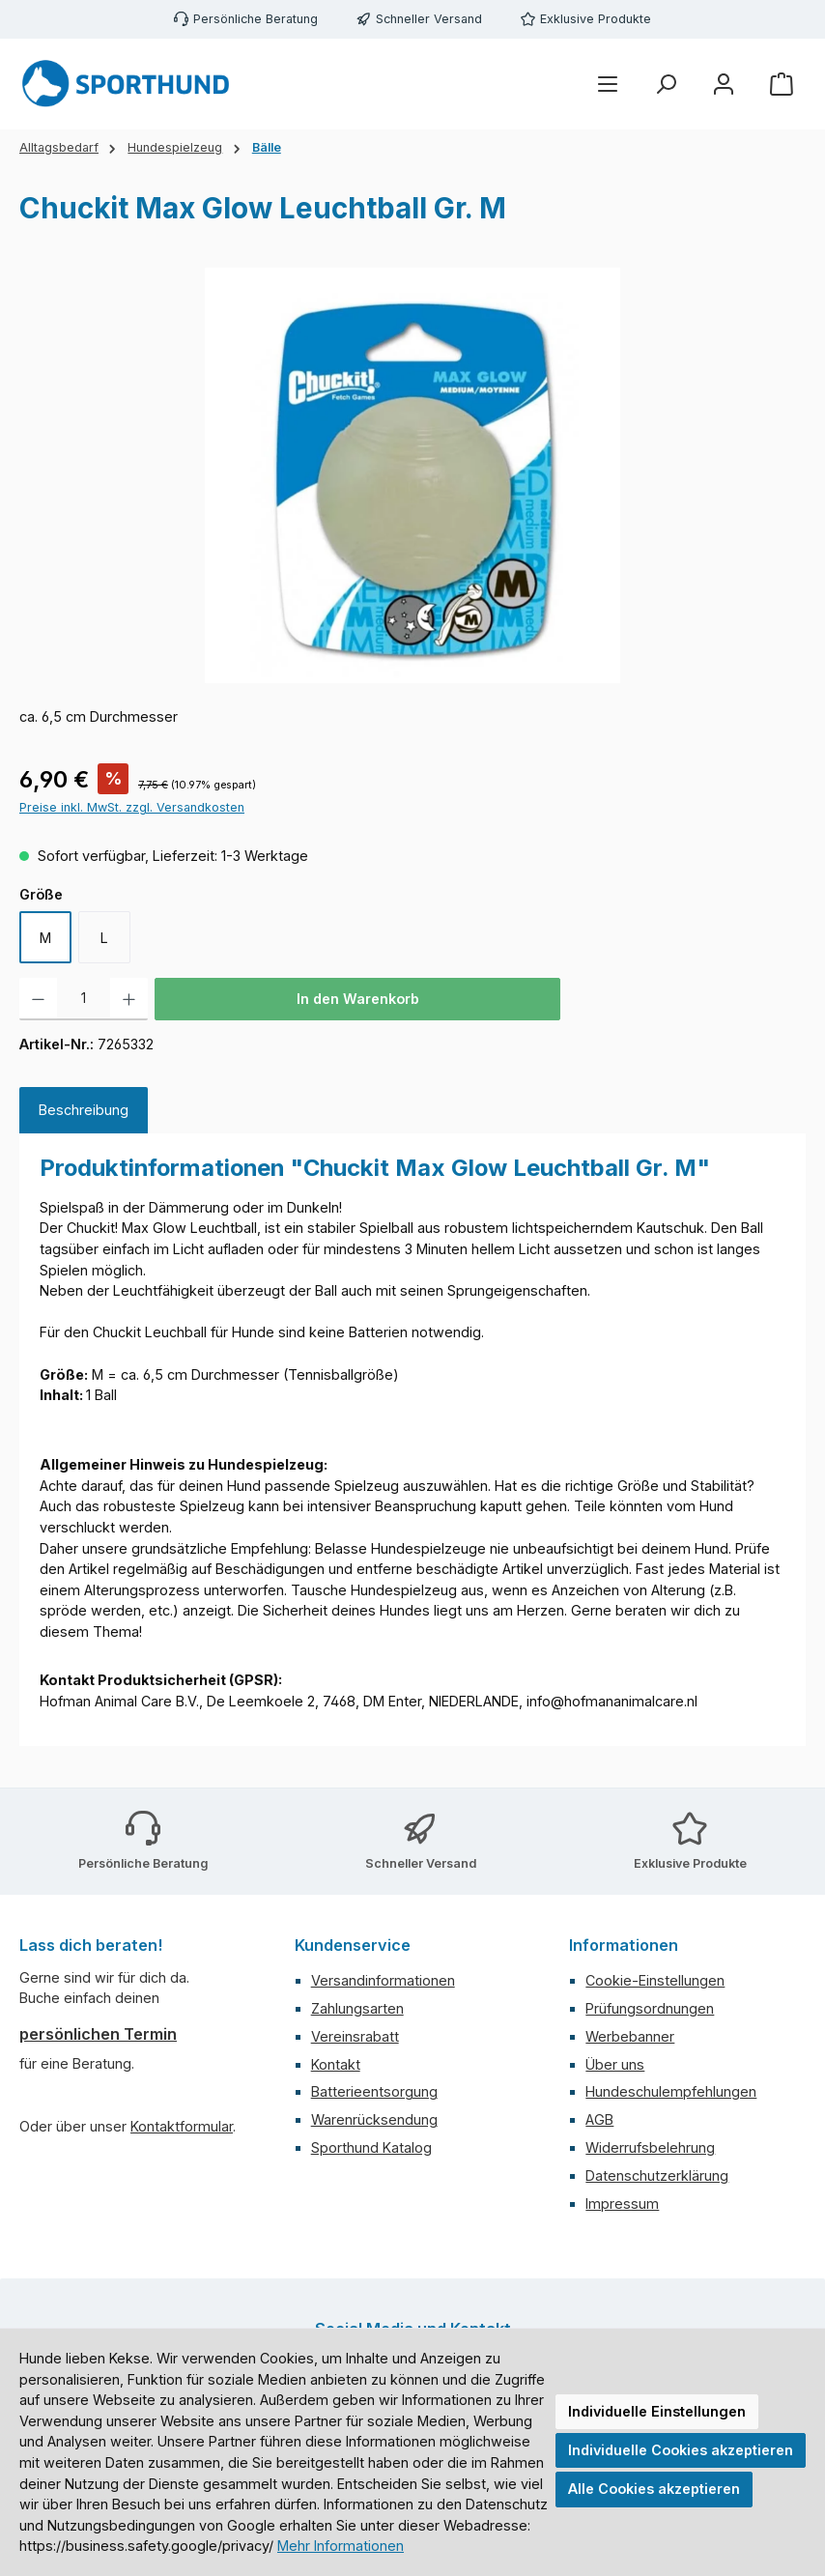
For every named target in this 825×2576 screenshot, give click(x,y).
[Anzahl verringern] (38, 999)
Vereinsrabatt (355, 2036)
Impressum (622, 2203)
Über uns (614, 2064)
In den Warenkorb (358, 998)
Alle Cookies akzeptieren (654, 2488)
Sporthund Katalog (371, 2147)
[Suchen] (665, 84)
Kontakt (335, 2064)
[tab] (83, 1110)
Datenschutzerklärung (656, 2175)
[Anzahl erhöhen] (129, 999)
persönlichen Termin (98, 2034)
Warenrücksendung (374, 2119)
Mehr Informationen (340, 2545)
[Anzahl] (83, 999)
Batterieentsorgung (374, 2091)
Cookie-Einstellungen (655, 1980)
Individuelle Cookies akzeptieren (680, 2450)
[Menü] (607, 84)
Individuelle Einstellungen (657, 2411)
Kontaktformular (181, 2126)
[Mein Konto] (723, 84)
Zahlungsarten (357, 2008)
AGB (599, 2119)
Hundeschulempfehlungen (670, 2091)
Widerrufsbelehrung (650, 2147)
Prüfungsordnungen (649, 2008)
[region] (412, 475)
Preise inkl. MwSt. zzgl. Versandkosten (131, 807)
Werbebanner (629, 2036)
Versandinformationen (383, 1980)
